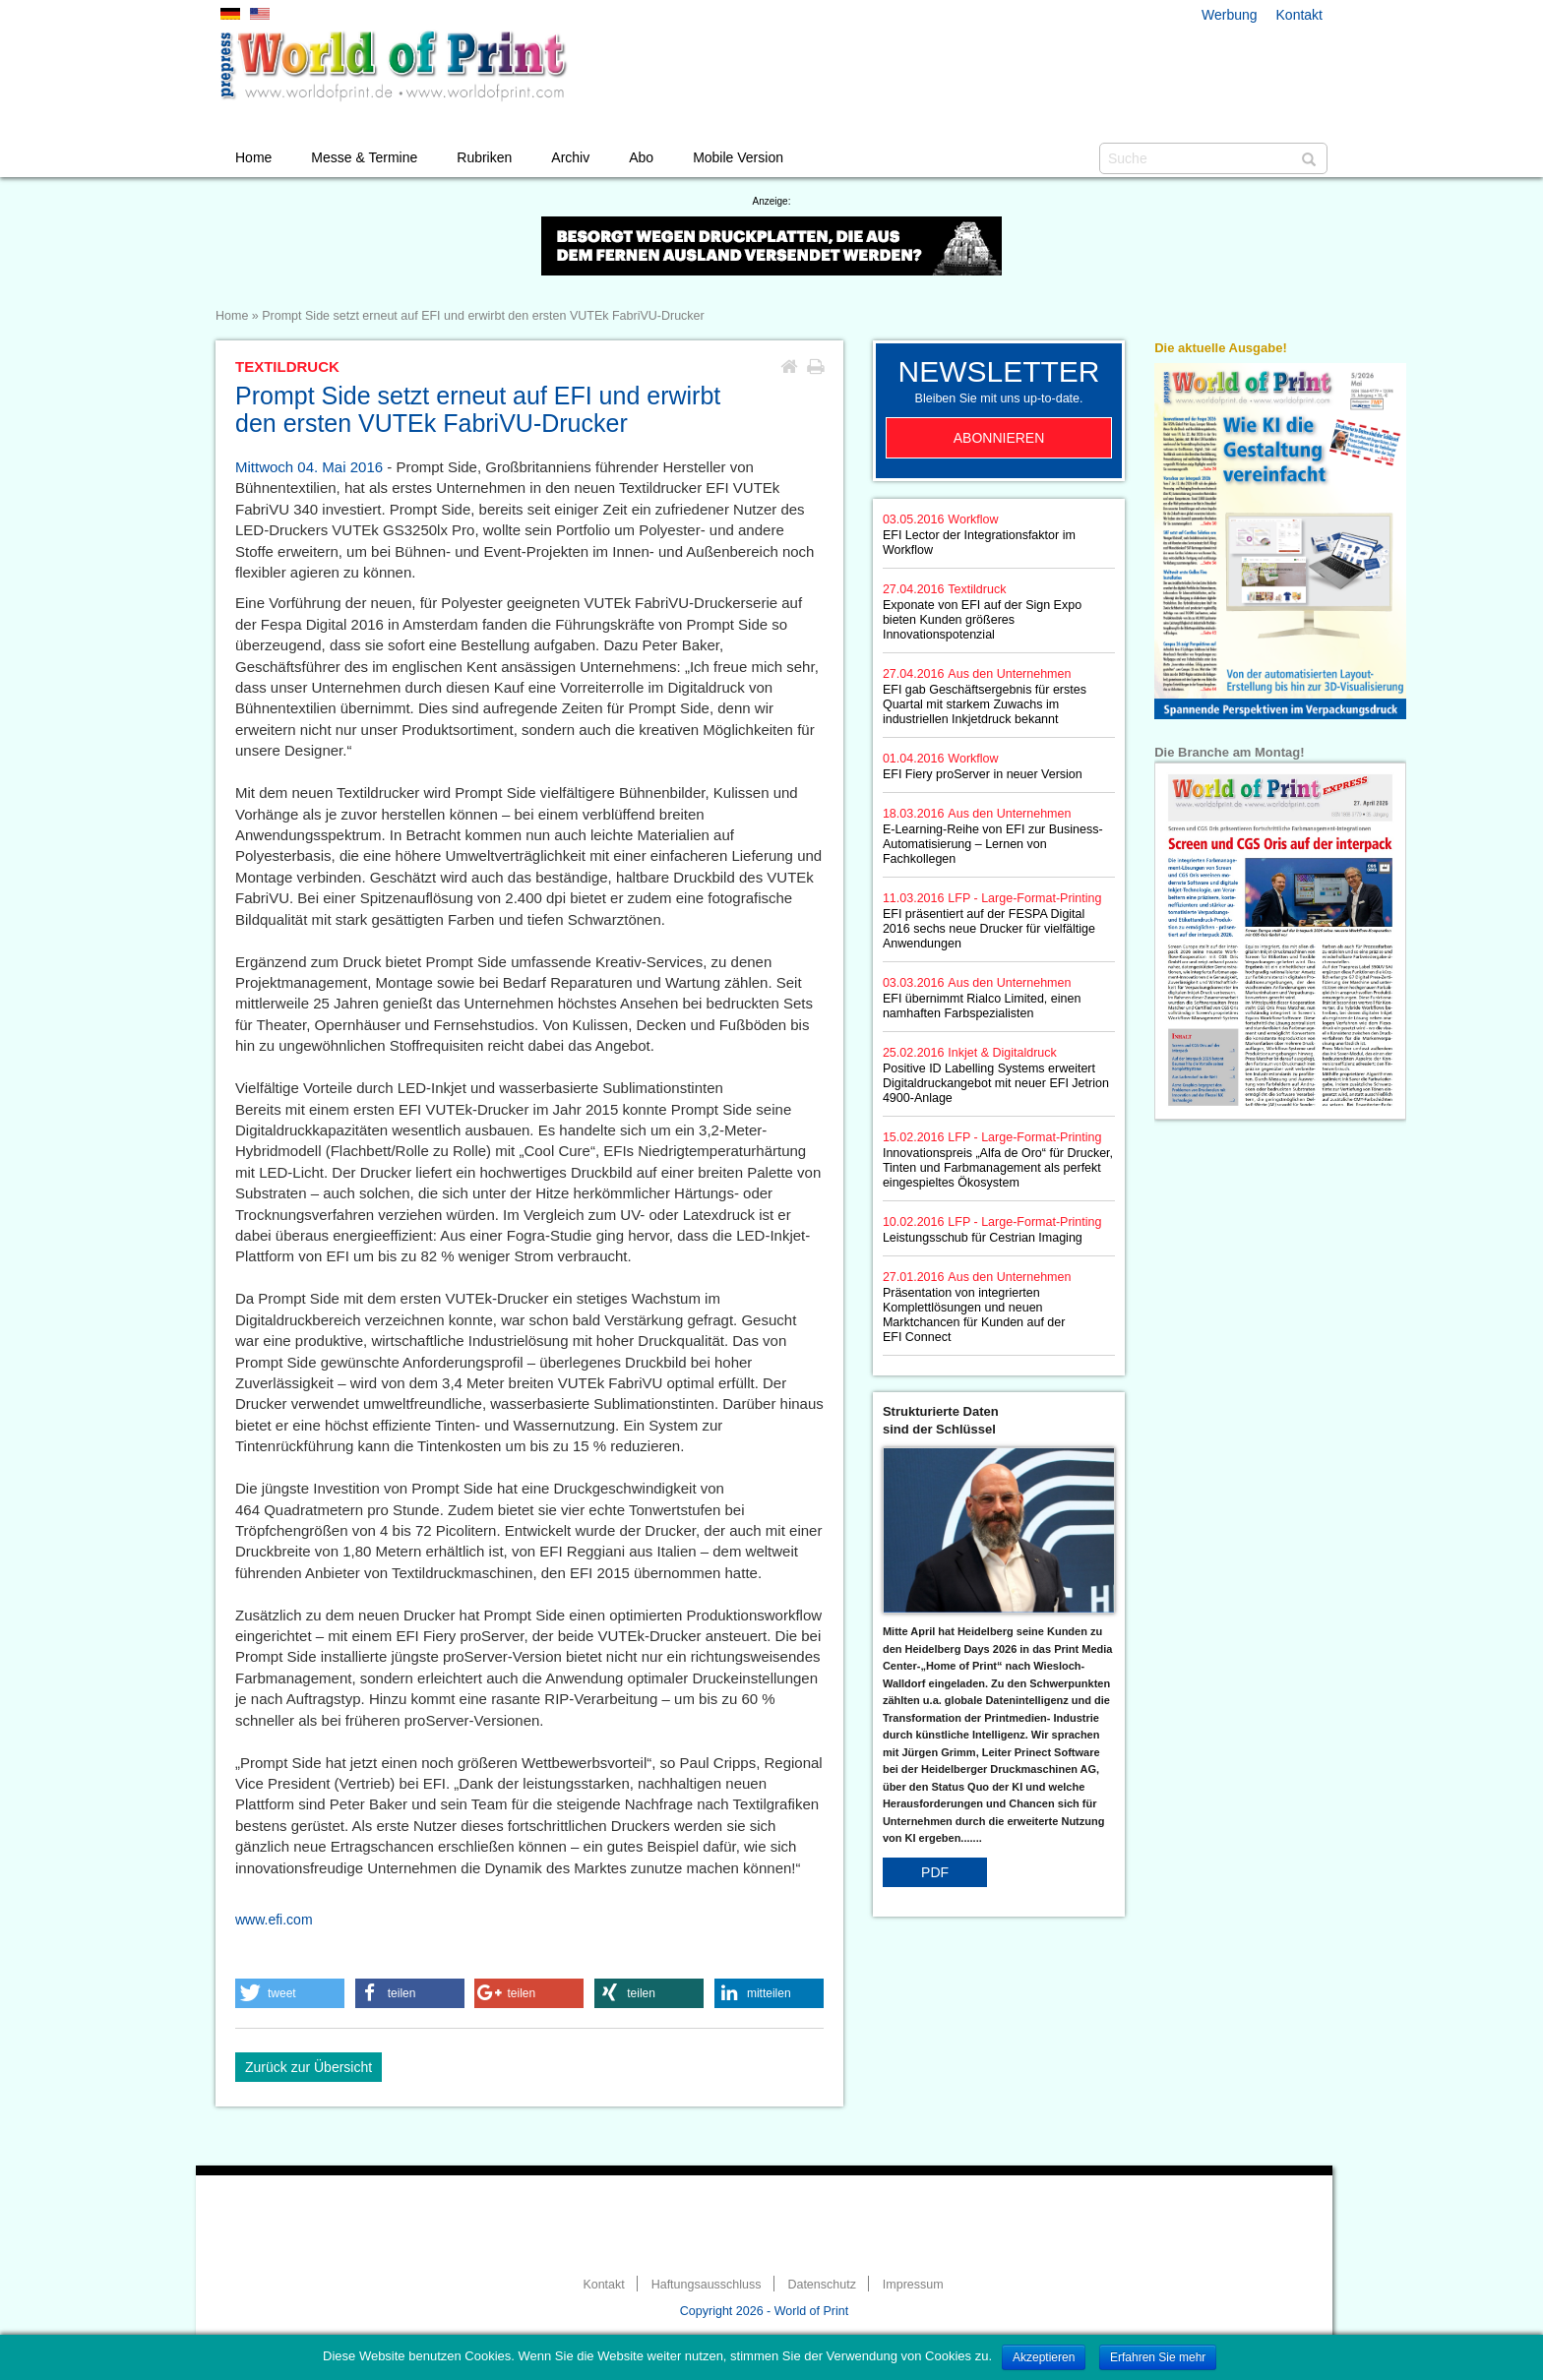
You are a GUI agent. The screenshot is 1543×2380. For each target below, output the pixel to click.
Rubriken (484, 157)
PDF (935, 1872)
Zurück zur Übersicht (308, 2067)
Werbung (1230, 15)
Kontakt (1299, 15)
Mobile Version (738, 157)
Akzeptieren (1044, 2357)
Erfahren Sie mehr (1157, 2357)
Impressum (913, 2284)
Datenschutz (821, 2284)
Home (253, 157)
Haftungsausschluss (706, 2284)
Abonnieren (999, 438)
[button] (289, 1993)
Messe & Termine (364, 157)
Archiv (570, 157)
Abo (641, 157)
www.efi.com (274, 1919)
